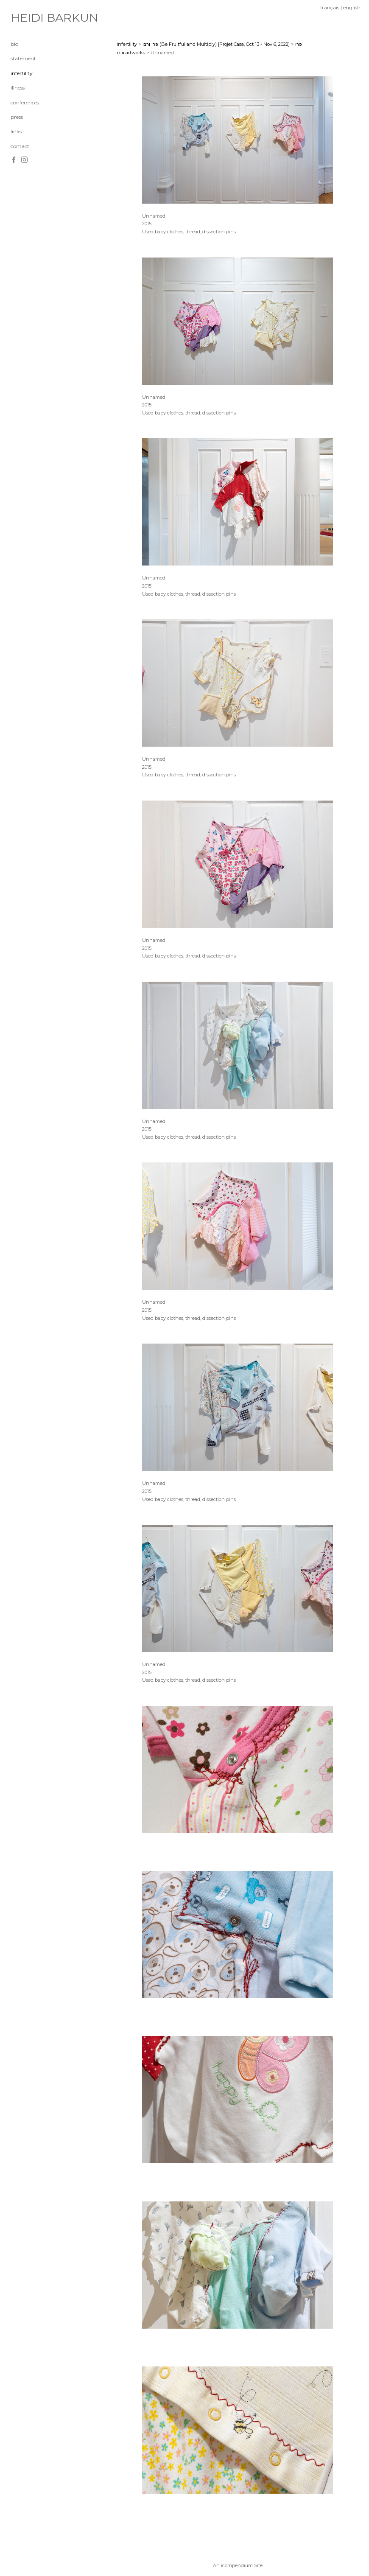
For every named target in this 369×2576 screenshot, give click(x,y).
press (17, 117)
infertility (22, 73)
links (16, 131)
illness (18, 87)
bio (14, 44)
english (352, 7)
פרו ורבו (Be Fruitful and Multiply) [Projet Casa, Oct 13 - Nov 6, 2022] (216, 44)
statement (23, 58)
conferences (25, 102)
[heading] (32, 18)
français (329, 7)
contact (20, 146)
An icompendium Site (238, 2565)
